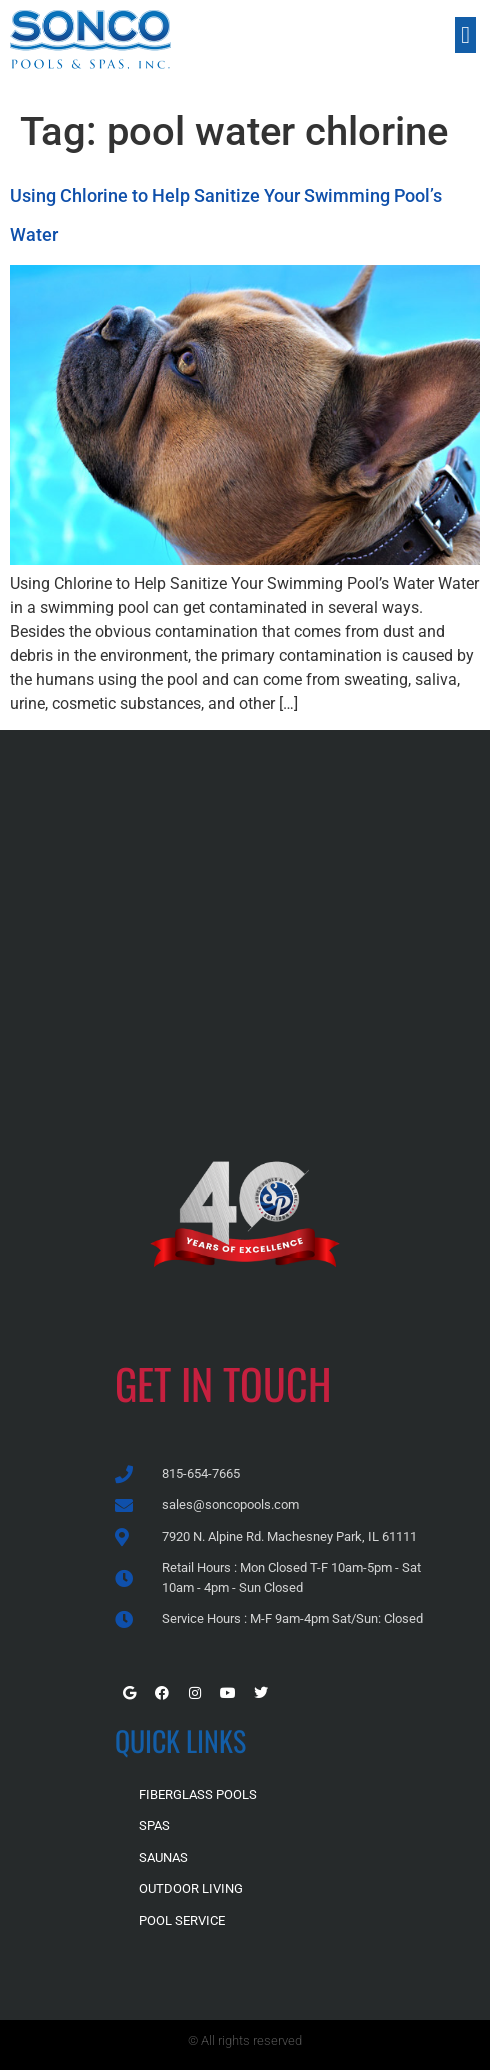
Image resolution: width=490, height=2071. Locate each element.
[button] (465, 35)
